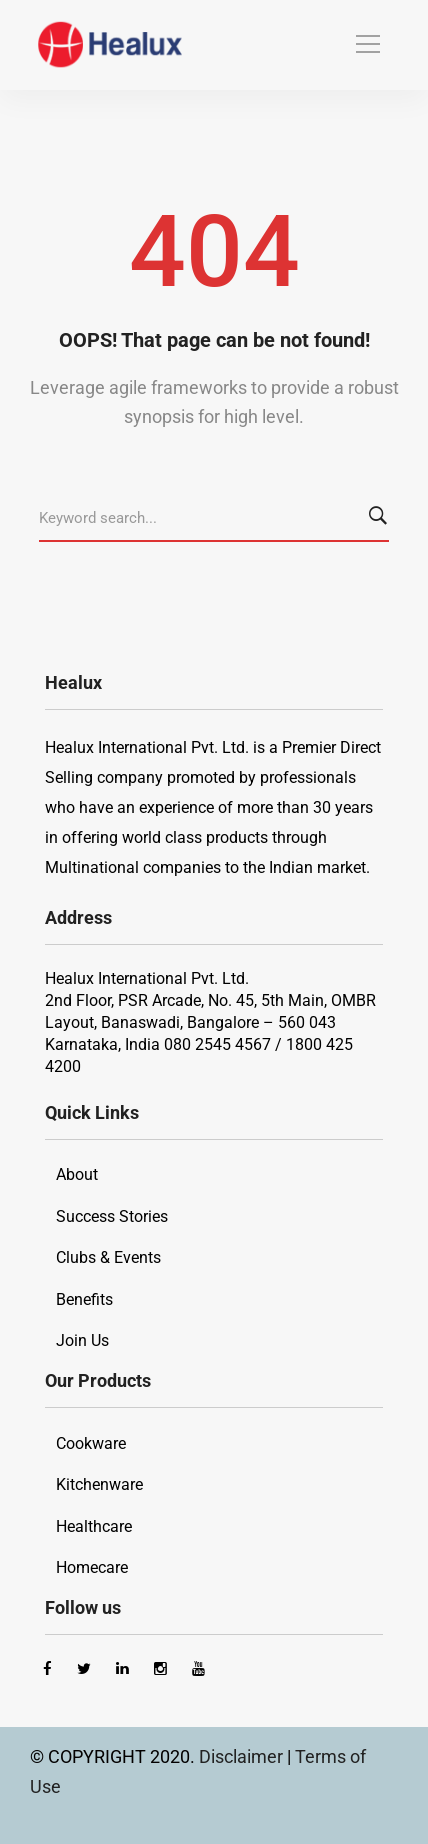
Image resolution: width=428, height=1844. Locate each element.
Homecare (92, 1567)
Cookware (91, 1443)
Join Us (82, 1340)
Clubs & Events (108, 1257)
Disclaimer (243, 1756)
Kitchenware (99, 1484)
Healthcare (94, 1526)
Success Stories (112, 1216)
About (77, 1174)
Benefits (84, 1299)
